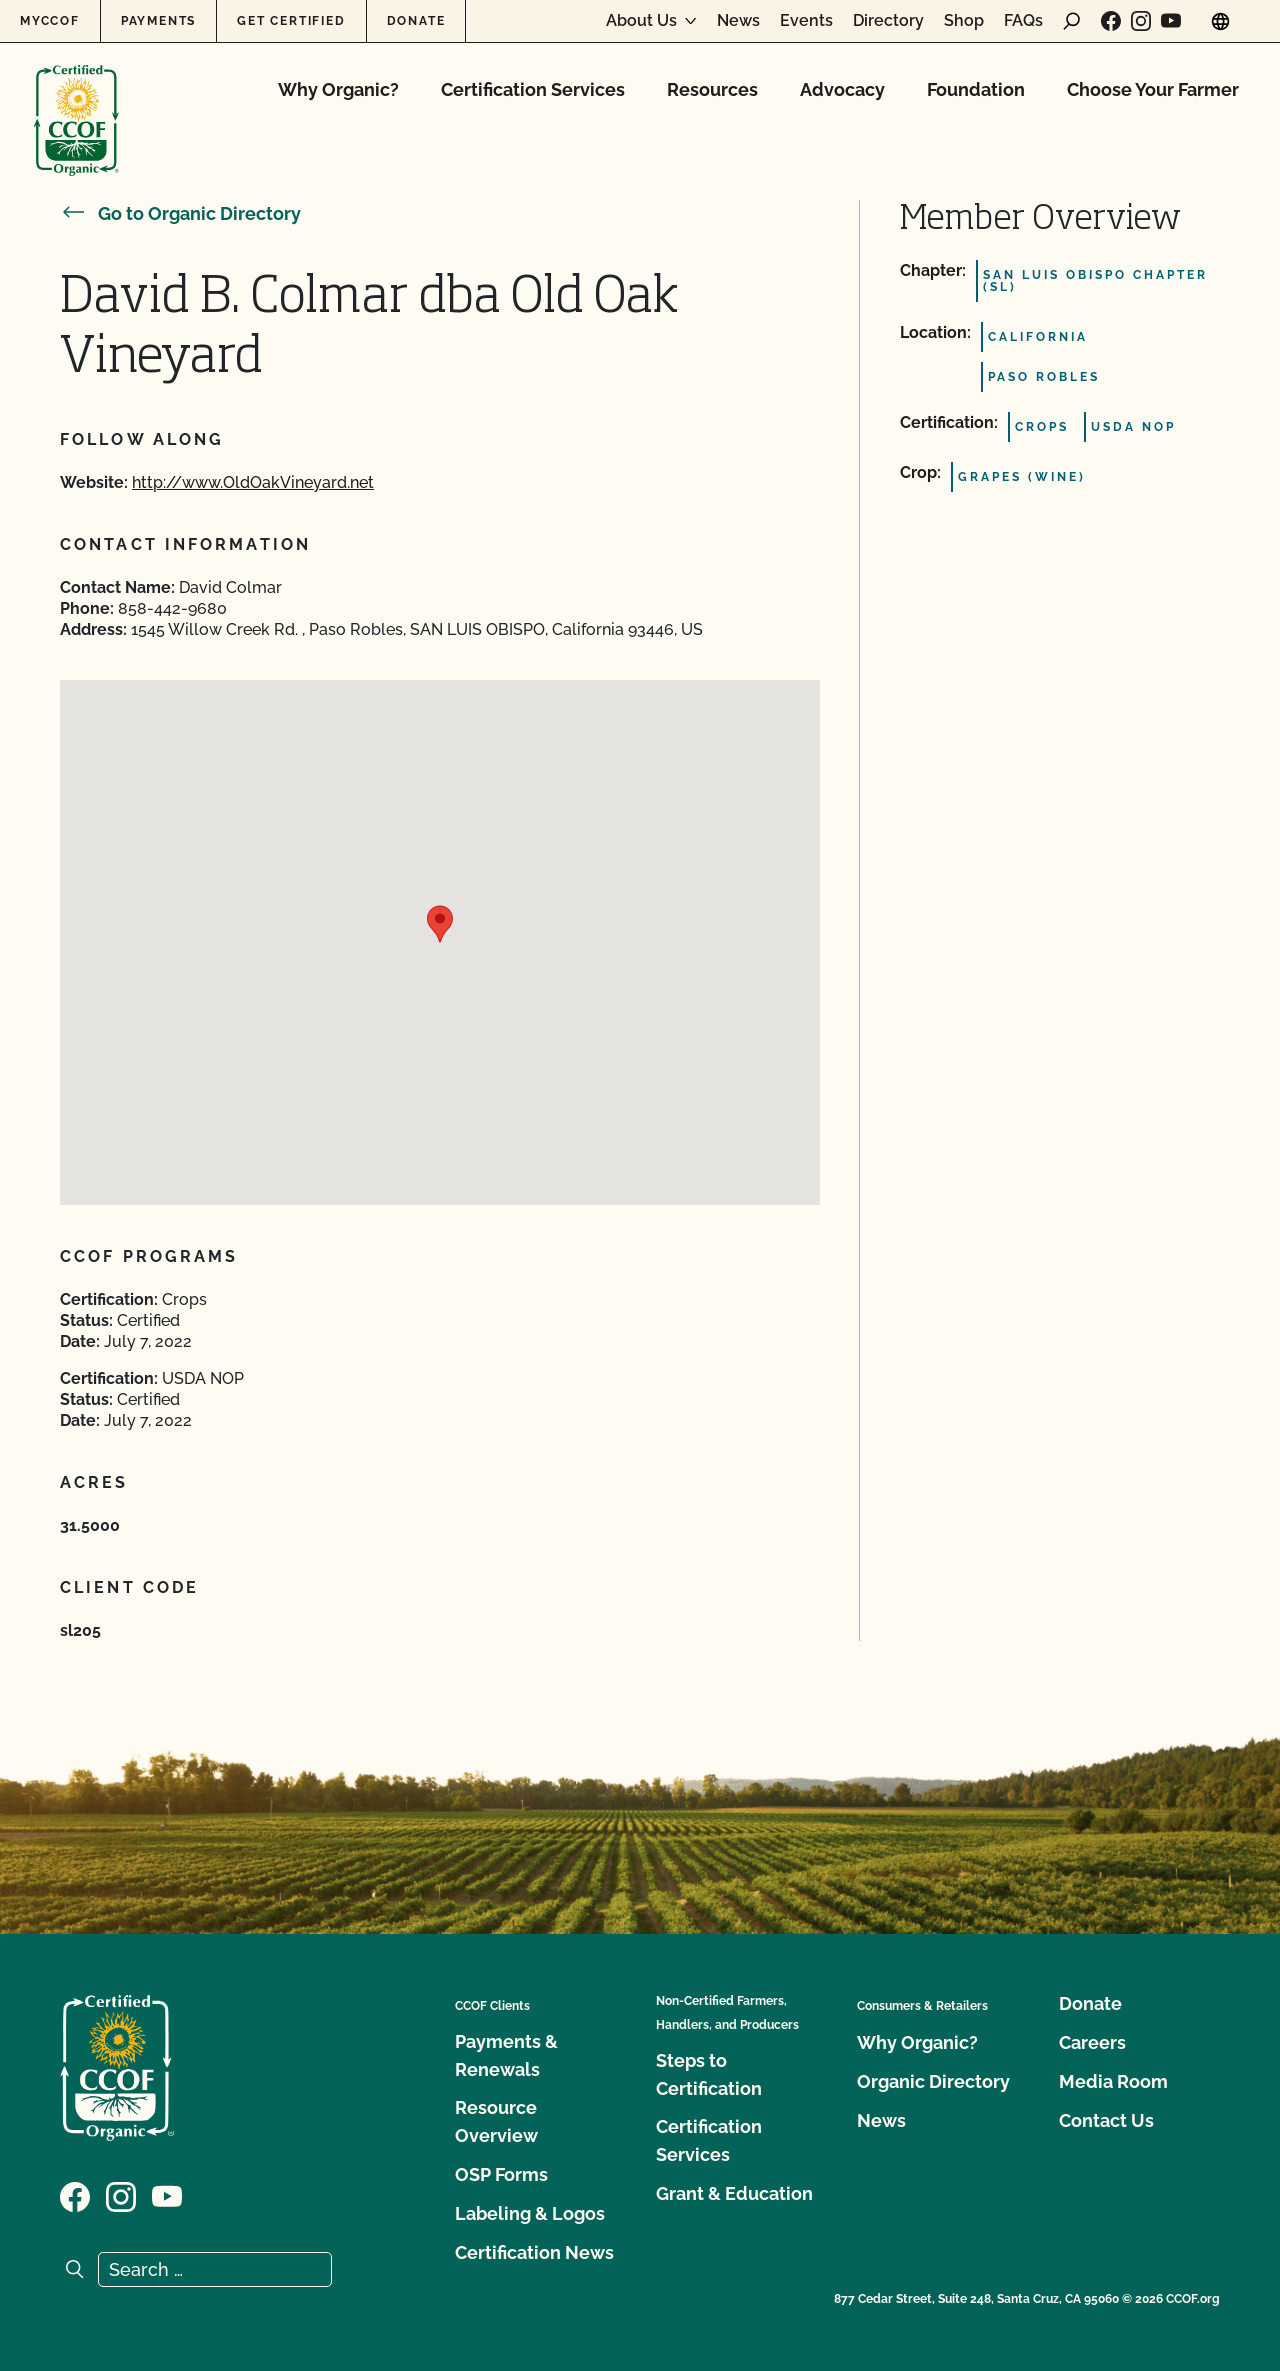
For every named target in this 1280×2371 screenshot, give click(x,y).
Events (806, 21)
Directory (888, 21)
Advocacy (842, 89)
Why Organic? (338, 89)
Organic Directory (933, 2081)
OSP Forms (501, 2174)
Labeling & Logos (530, 2213)
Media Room (1113, 2081)
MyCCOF (50, 21)
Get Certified (291, 21)
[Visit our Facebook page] (1111, 21)
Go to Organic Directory (180, 213)
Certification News (534, 2252)
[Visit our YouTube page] (1171, 21)
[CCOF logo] (76, 99)
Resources (712, 89)
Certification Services (533, 89)
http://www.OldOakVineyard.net (253, 482)
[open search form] (1072, 21)
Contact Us (1106, 2120)
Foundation (976, 89)
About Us (641, 21)
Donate (416, 21)
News (738, 21)
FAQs (1023, 21)
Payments (158, 21)
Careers (1092, 2042)
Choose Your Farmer (1153, 89)
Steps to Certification (709, 2074)
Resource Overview (496, 2121)
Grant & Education (734, 2193)
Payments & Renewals (506, 2055)
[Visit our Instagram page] (1141, 21)
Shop (964, 21)
